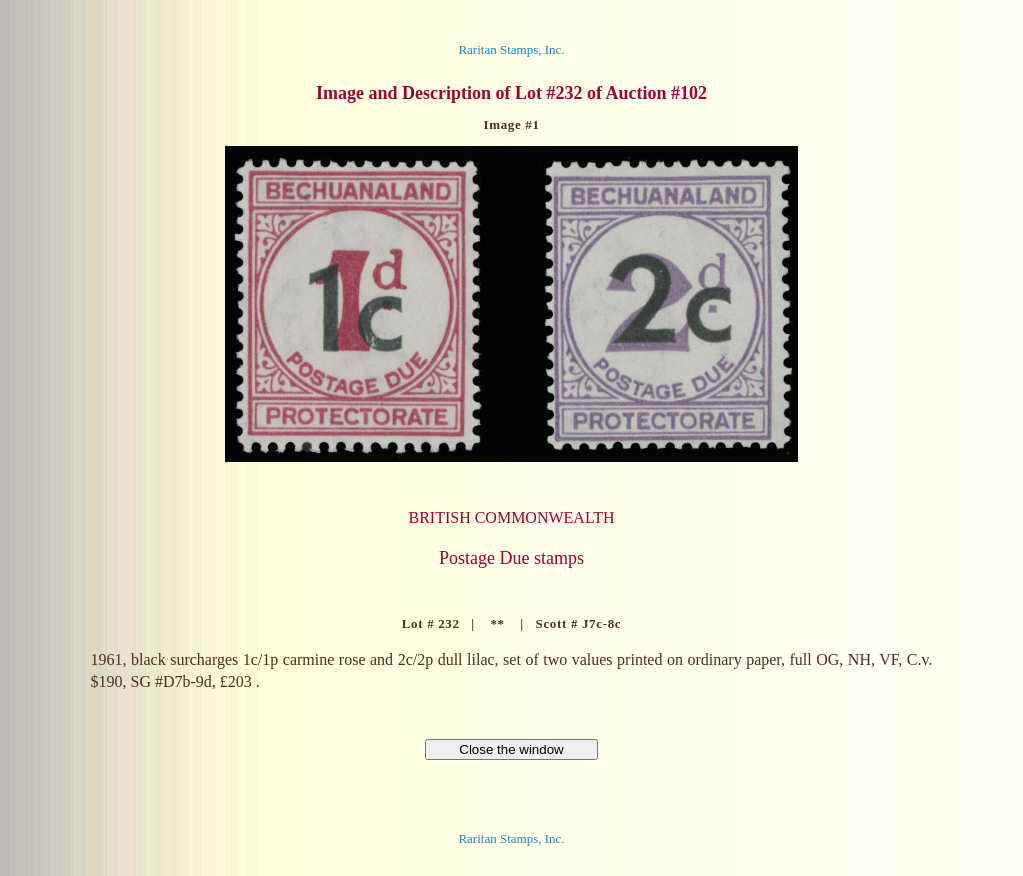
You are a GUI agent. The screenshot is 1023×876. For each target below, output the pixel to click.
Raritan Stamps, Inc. (511, 49)
